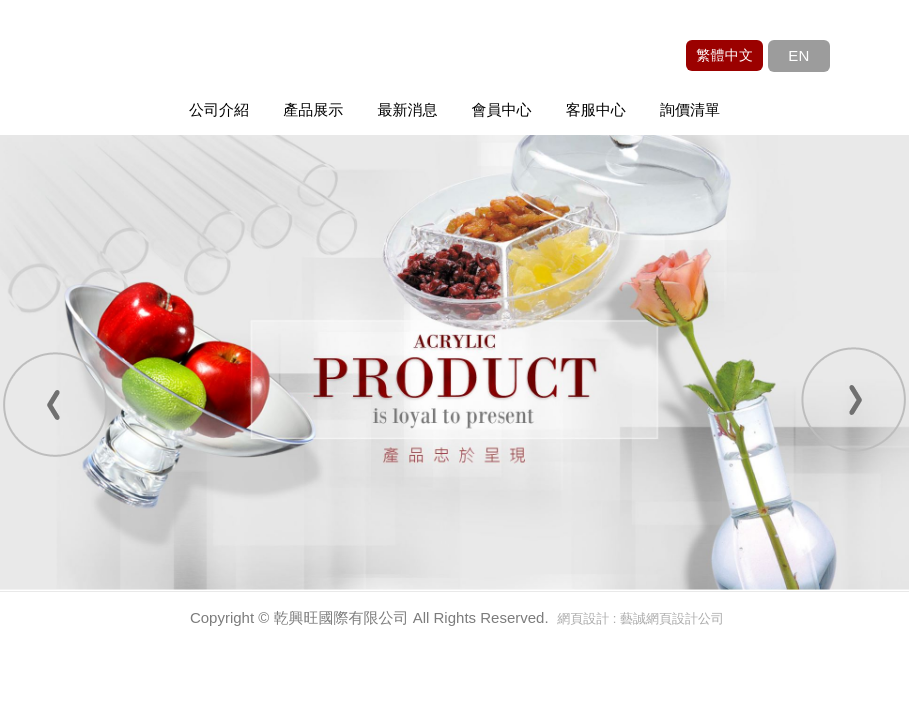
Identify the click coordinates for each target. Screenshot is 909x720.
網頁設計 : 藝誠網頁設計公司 (640, 618)
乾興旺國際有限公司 (205, 63)
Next (853, 402)
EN (798, 55)
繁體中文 (724, 55)
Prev (55, 402)
